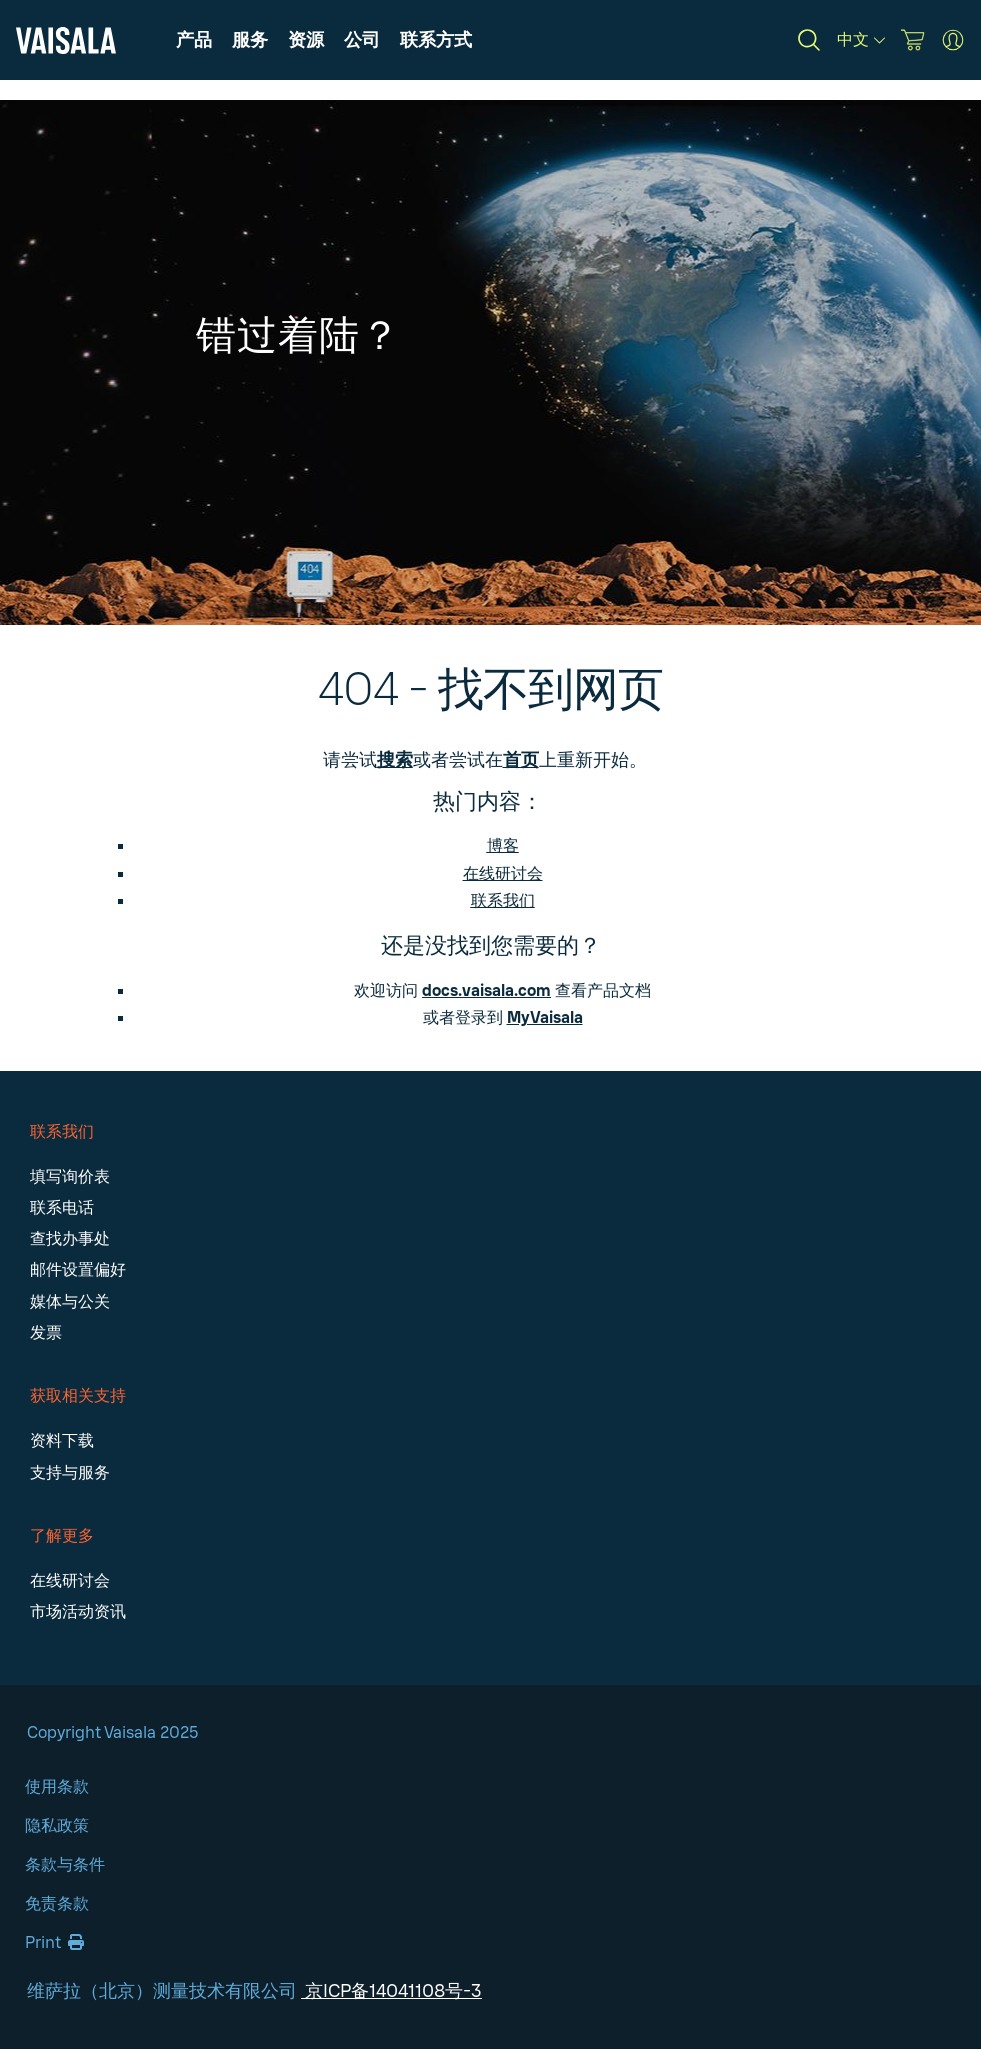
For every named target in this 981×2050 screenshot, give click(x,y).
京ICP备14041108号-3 (391, 1991)
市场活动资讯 (78, 1611)
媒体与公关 (70, 1301)
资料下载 (62, 1440)
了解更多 (62, 1535)
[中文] (861, 40)
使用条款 (57, 1786)
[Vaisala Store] (913, 40)
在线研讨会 (503, 873)
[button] (306, 40)
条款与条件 (65, 1864)
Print (54, 1942)
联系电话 (62, 1207)
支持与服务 (70, 1472)
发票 (46, 1332)
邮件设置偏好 (78, 1269)
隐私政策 (57, 1825)
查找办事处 (70, 1238)
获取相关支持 (78, 1395)
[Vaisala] (66, 40)
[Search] (809, 40)
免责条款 (57, 1903)
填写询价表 (70, 1176)
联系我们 (62, 1131)
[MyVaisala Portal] (953, 40)
